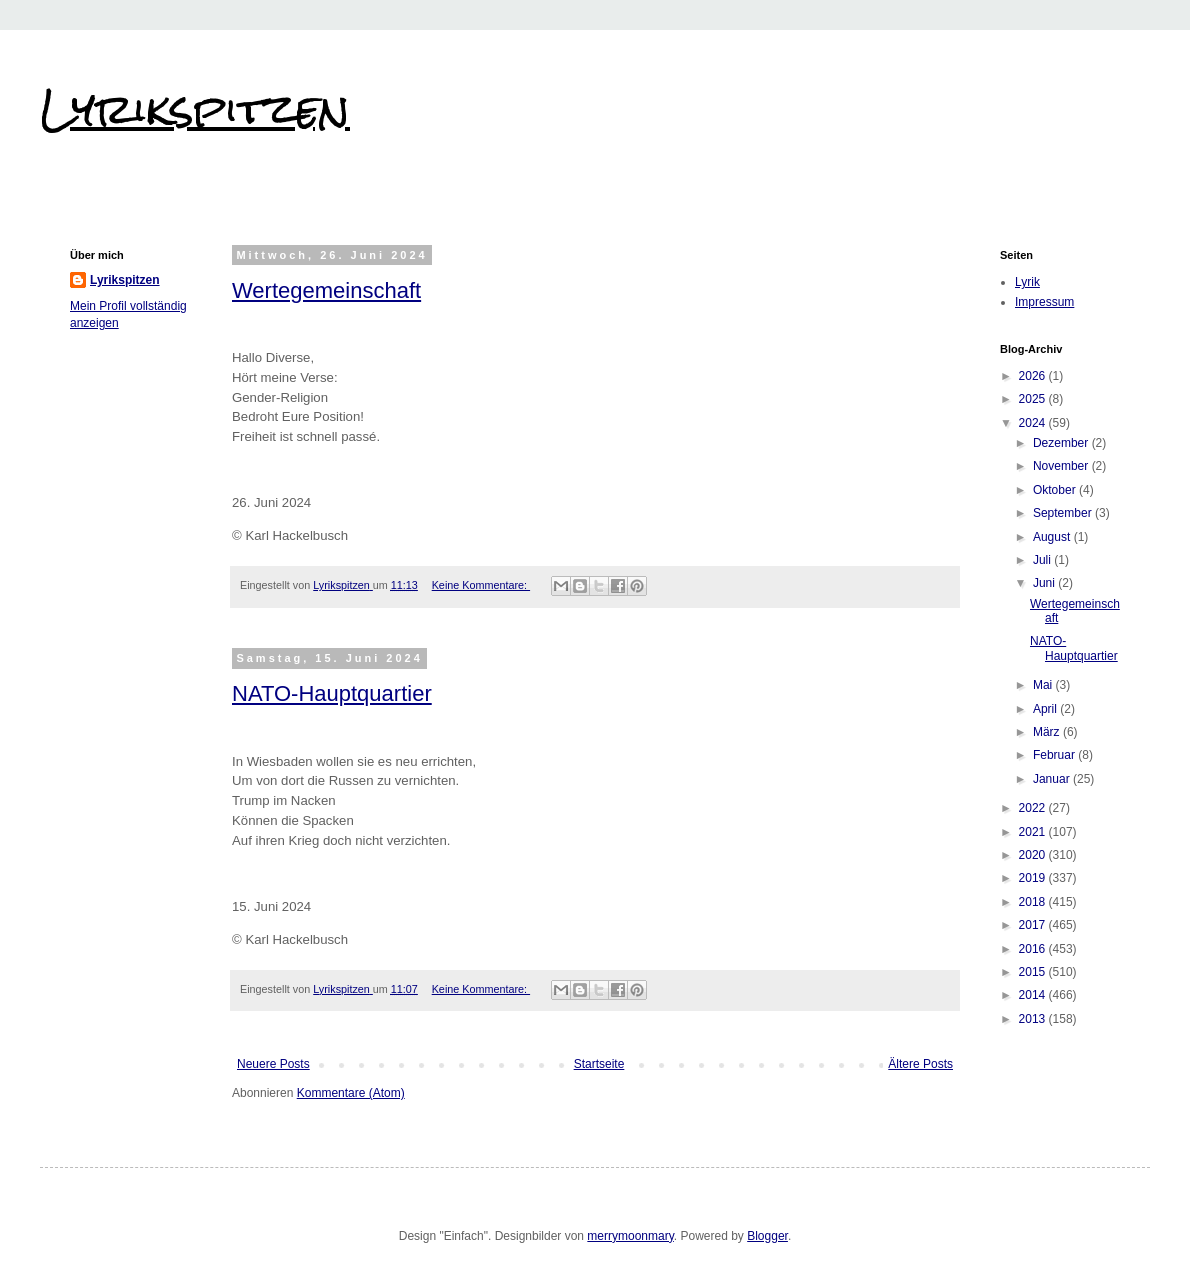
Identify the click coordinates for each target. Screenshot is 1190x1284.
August (1053, 537)
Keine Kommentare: (481, 585)
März (1048, 732)
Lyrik (1027, 282)
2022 (1034, 808)
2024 (1034, 423)
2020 (1034, 855)
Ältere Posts (920, 1064)
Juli (1043, 560)
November (1062, 466)
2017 (1034, 925)
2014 (1034, 995)
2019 (1034, 878)
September (1064, 513)
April (1046, 709)
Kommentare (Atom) (351, 1093)
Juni (1045, 583)
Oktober (1056, 490)
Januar (1053, 779)
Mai (1044, 685)
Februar (1055, 755)
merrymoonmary (630, 1236)
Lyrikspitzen (195, 109)
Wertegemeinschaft (326, 290)
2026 (1034, 376)
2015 (1034, 972)
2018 (1034, 902)
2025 (1034, 399)
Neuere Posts (273, 1064)
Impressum (1044, 302)
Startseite (599, 1064)
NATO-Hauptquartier (332, 693)
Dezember (1062, 443)
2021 (1034, 832)
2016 (1034, 949)
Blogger (767, 1236)
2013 (1034, 1019)
